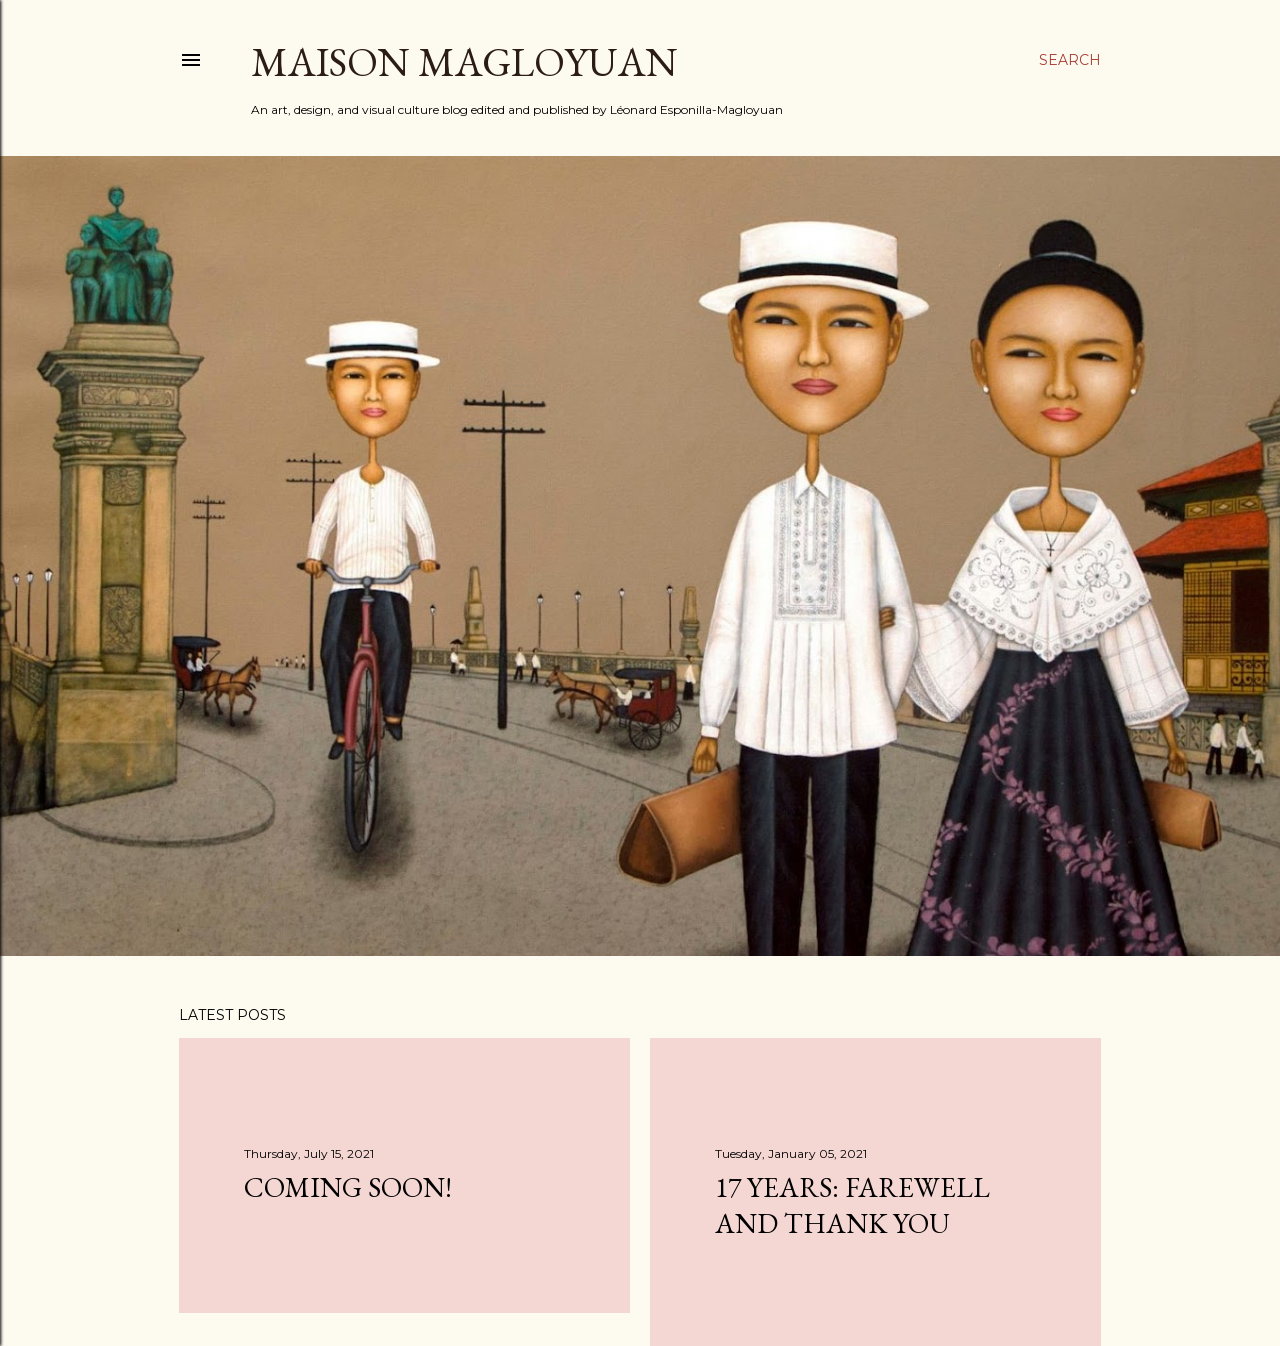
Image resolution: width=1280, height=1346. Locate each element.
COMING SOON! (348, 1187)
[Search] (1070, 60)
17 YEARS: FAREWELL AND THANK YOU (852, 1205)
